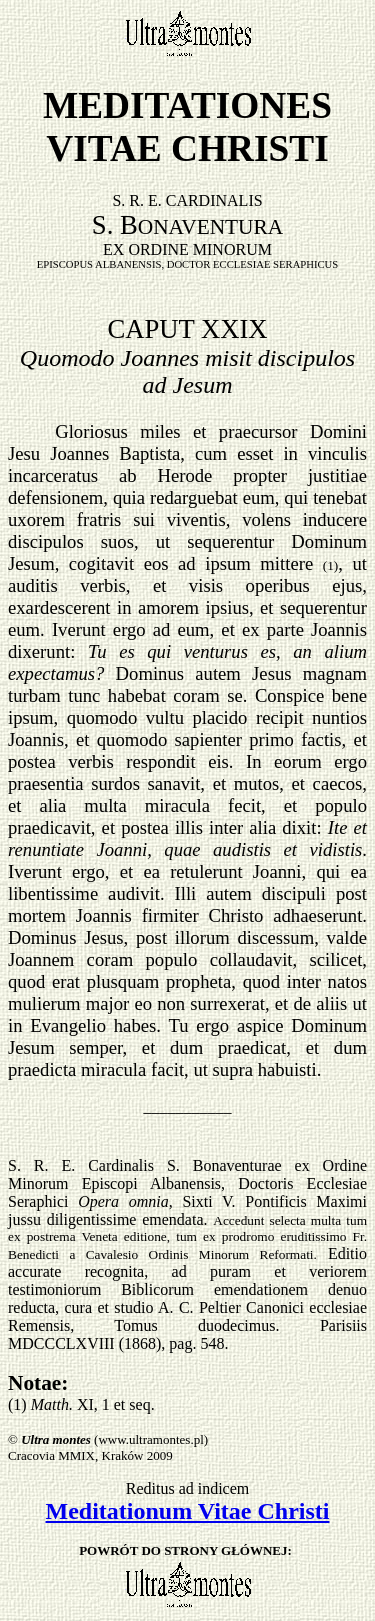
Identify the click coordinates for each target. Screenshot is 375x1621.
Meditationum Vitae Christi (188, 1511)
